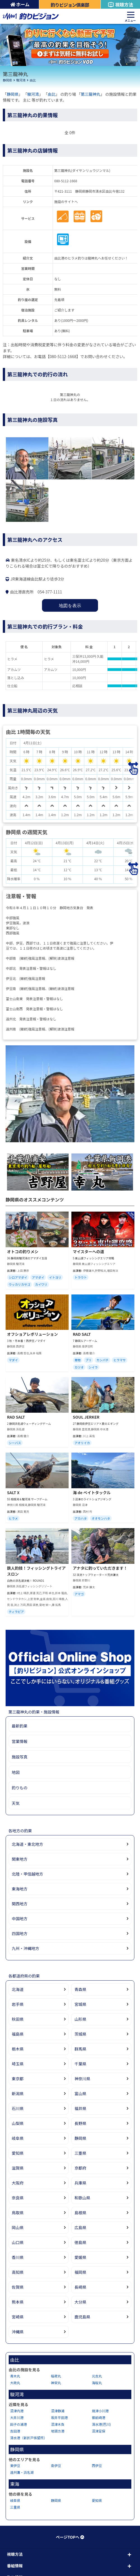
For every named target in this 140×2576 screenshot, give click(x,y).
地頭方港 (57, 2431)
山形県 (80, 2019)
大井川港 (17, 2417)
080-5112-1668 (65, 180)
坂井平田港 (59, 2417)
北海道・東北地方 (27, 1844)
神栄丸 (56, 2382)
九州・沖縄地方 (25, 1948)
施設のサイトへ (66, 201)
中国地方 (19, 1918)
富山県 (80, 2093)
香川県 (18, 2257)
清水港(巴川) (101, 2424)
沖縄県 (18, 2331)
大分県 (80, 2302)
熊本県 (18, 2302)
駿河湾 (20, 80)
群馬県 (80, 2049)
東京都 (18, 2078)
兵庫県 (80, 2183)
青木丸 (15, 2376)
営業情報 (19, 1741)
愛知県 (18, 2153)
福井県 (80, 2108)
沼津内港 (17, 2410)
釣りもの (19, 1787)
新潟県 (18, 2093)
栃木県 (18, 2049)
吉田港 (15, 2431)
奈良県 (18, 2197)
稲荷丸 (56, 2376)
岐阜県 (18, 2138)
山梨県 (18, 2123)
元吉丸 (97, 2376)
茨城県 (80, 2034)
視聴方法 (120, 4)
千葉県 (80, 2064)
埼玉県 (18, 2064)
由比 (33, 80)
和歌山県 (82, 2197)
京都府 (80, 2168)
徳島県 (80, 2242)
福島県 (18, 2034)
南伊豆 (56, 2465)
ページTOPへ (70, 2537)
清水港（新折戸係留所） (28, 2437)
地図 (16, 1772)
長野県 (80, 2123)
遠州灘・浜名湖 (22, 2472)
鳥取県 (18, 2212)
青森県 (80, 1989)
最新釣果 (19, 1726)
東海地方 (19, 1889)
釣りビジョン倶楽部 (70, 4)
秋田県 (18, 2019)
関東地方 (19, 1859)
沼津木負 (57, 2424)
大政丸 (15, 2382)
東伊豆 (15, 2465)
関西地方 (19, 1903)
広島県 (80, 2227)
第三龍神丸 (91, 94)
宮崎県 (18, 2317)
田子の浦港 (18, 2424)
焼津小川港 (100, 2410)
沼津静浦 (57, 2410)
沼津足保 (98, 2431)
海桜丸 (97, 2382)
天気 (16, 1803)
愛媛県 (80, 2257)
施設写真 (19, 1757)
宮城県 (80, 2004)
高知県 (18, 2272)
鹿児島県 (82, 2317)
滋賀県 (18, 2168)
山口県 (18, 2242)
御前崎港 (98, 2417)
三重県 (80, 2153)
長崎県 (80, 2287)
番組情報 (15, 2565)
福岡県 (80, 2272)
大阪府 (18, 2183)
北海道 (18, 1989)
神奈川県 (82, 2078)
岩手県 (18, 2004)
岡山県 (18, 2227)
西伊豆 (97, 2465)
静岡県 (7, 80)
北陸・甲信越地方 (27, 1874)
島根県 (80, 2212)
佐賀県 (18, 2287)
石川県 (18, 2108)
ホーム (20, 4)
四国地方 (19, 1933)
